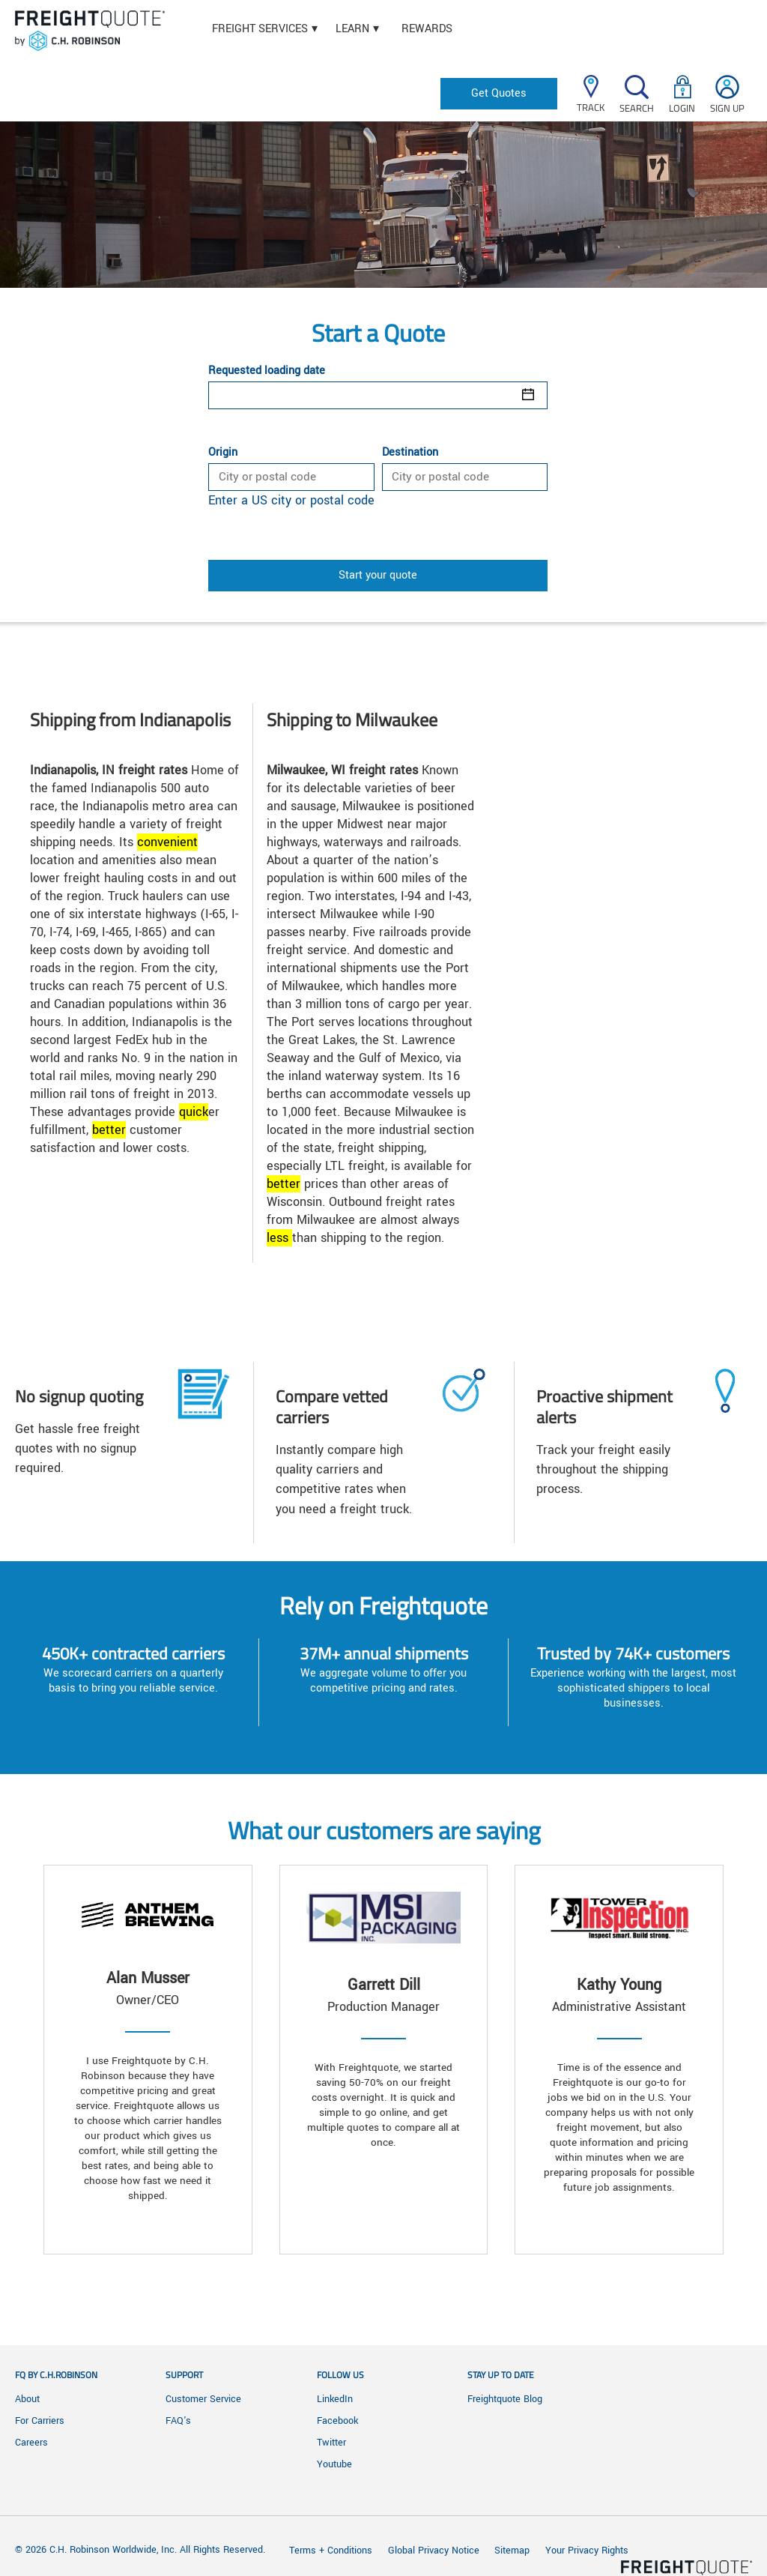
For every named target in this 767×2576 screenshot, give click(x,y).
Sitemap (512, 2550)
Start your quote (378, 575)
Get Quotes (499, 93)
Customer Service (203, 2399)
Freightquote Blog (504, 2399)
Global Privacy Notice (435, 2550)
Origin (222, 453)
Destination (410, 453)
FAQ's (178, 2421)
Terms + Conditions (330, 2550)
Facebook (337, 2421)
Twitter (331, 2442)
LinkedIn (335, 2399)
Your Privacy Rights (586, 2550)
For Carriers (39, 2421)
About (27, 2399)
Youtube (334, 2464)
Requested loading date (266, 371)
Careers (31, 2442)
